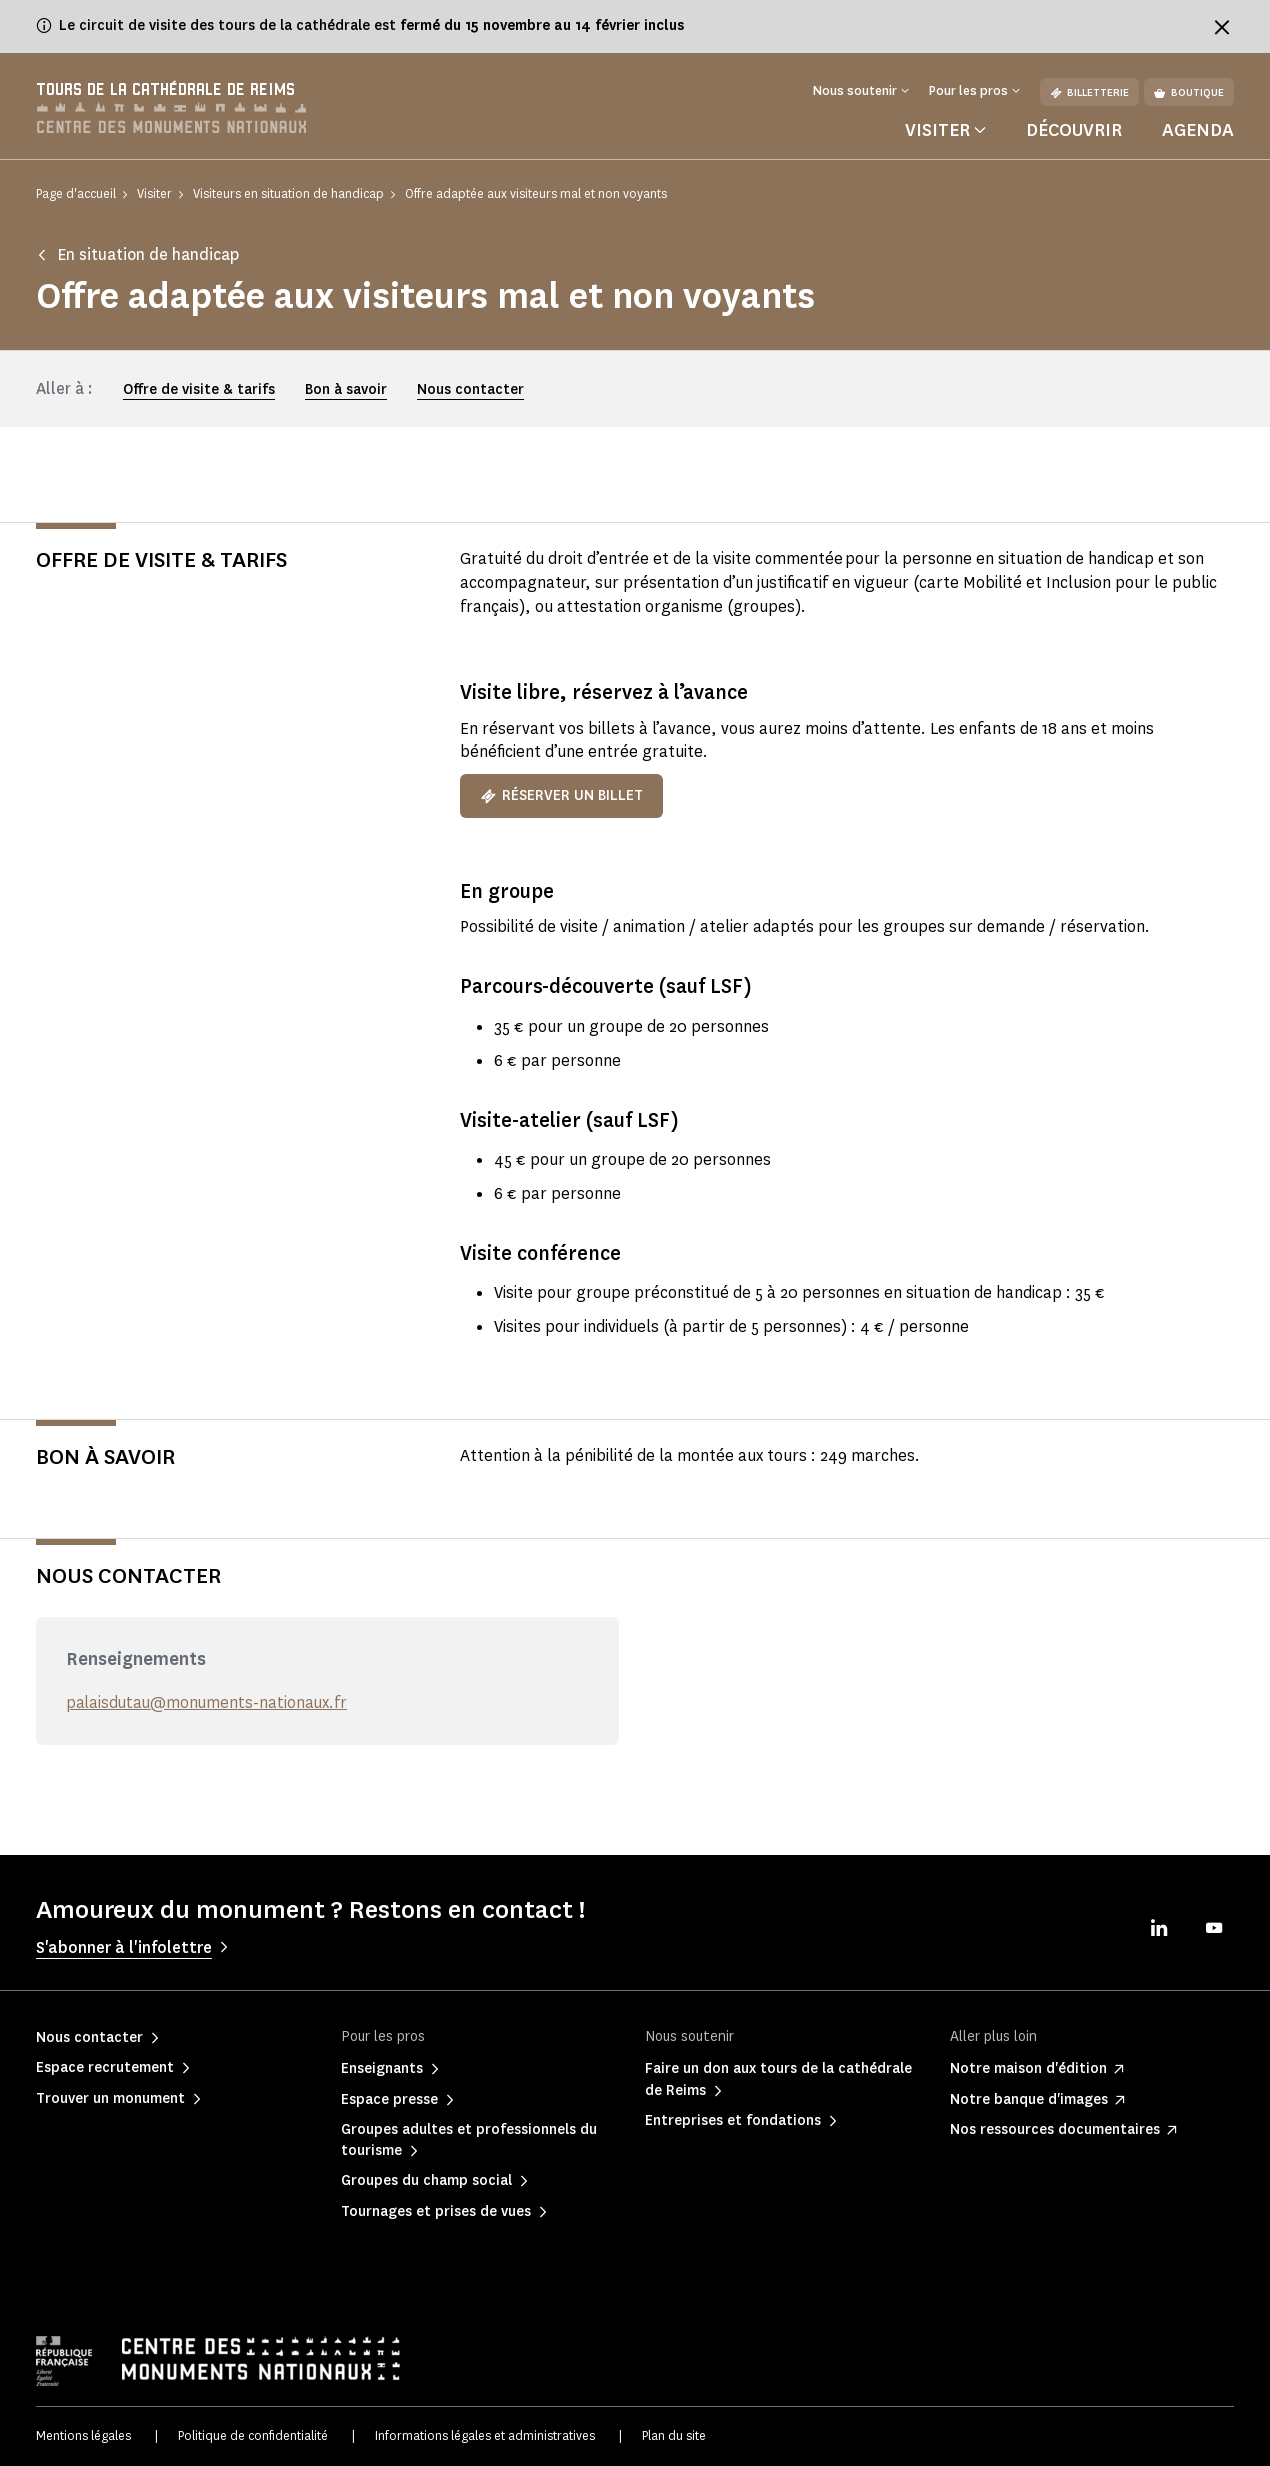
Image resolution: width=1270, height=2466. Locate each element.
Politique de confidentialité (253, 2435)
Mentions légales (83, 2435)
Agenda (1198, 130)
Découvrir (1074, 130)
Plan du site (674, 2435)
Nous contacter (470, 389)
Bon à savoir (346, 389)
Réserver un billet (561, 796)
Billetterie (1089, 92)
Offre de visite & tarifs (199, 389)
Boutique (1189, 92)
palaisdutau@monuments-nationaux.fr (209, 1703)
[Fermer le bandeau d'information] (1222, 27)
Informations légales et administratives (485, 2435)
